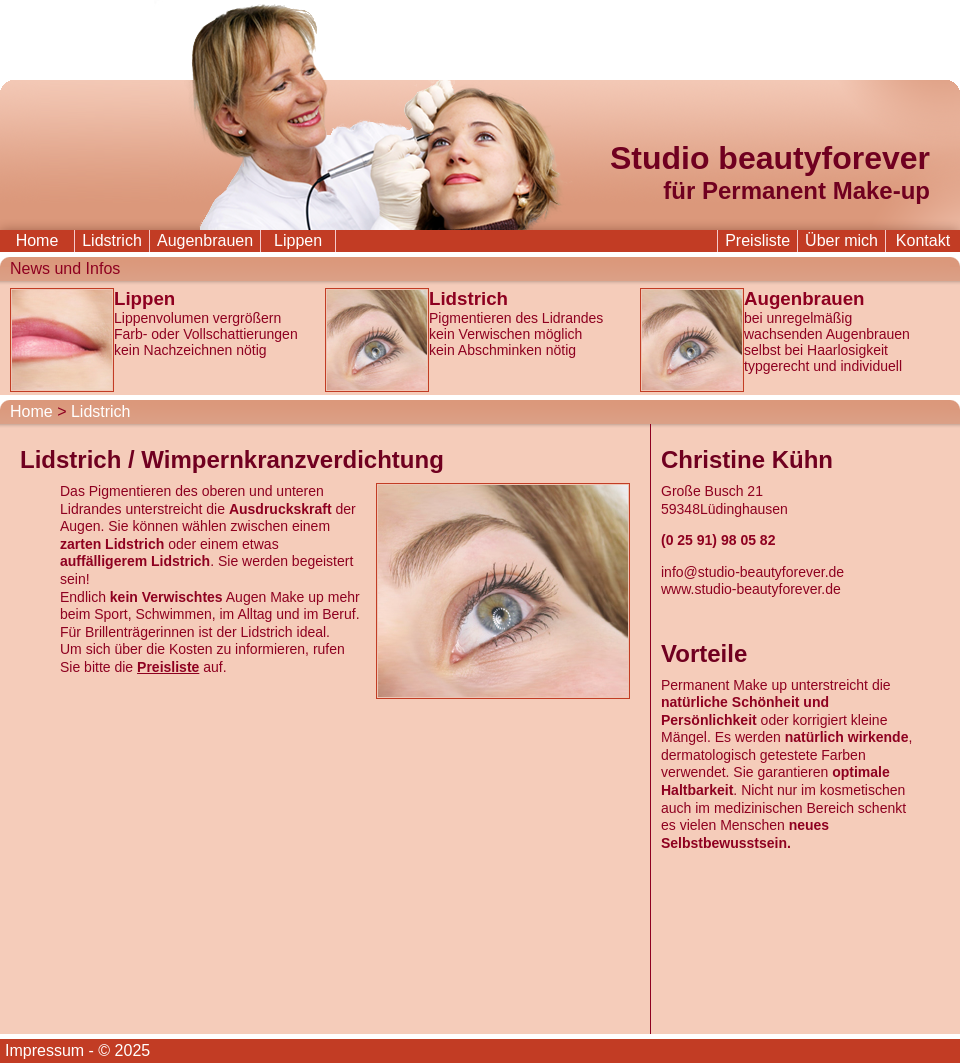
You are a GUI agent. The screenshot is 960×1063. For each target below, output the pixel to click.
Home (37, 240)
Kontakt (923, 240)
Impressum (44, 1050)
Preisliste (757, 240)
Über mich (841, 240)
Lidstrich (112, 240)
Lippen (298, 240)
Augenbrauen (205, 240)
